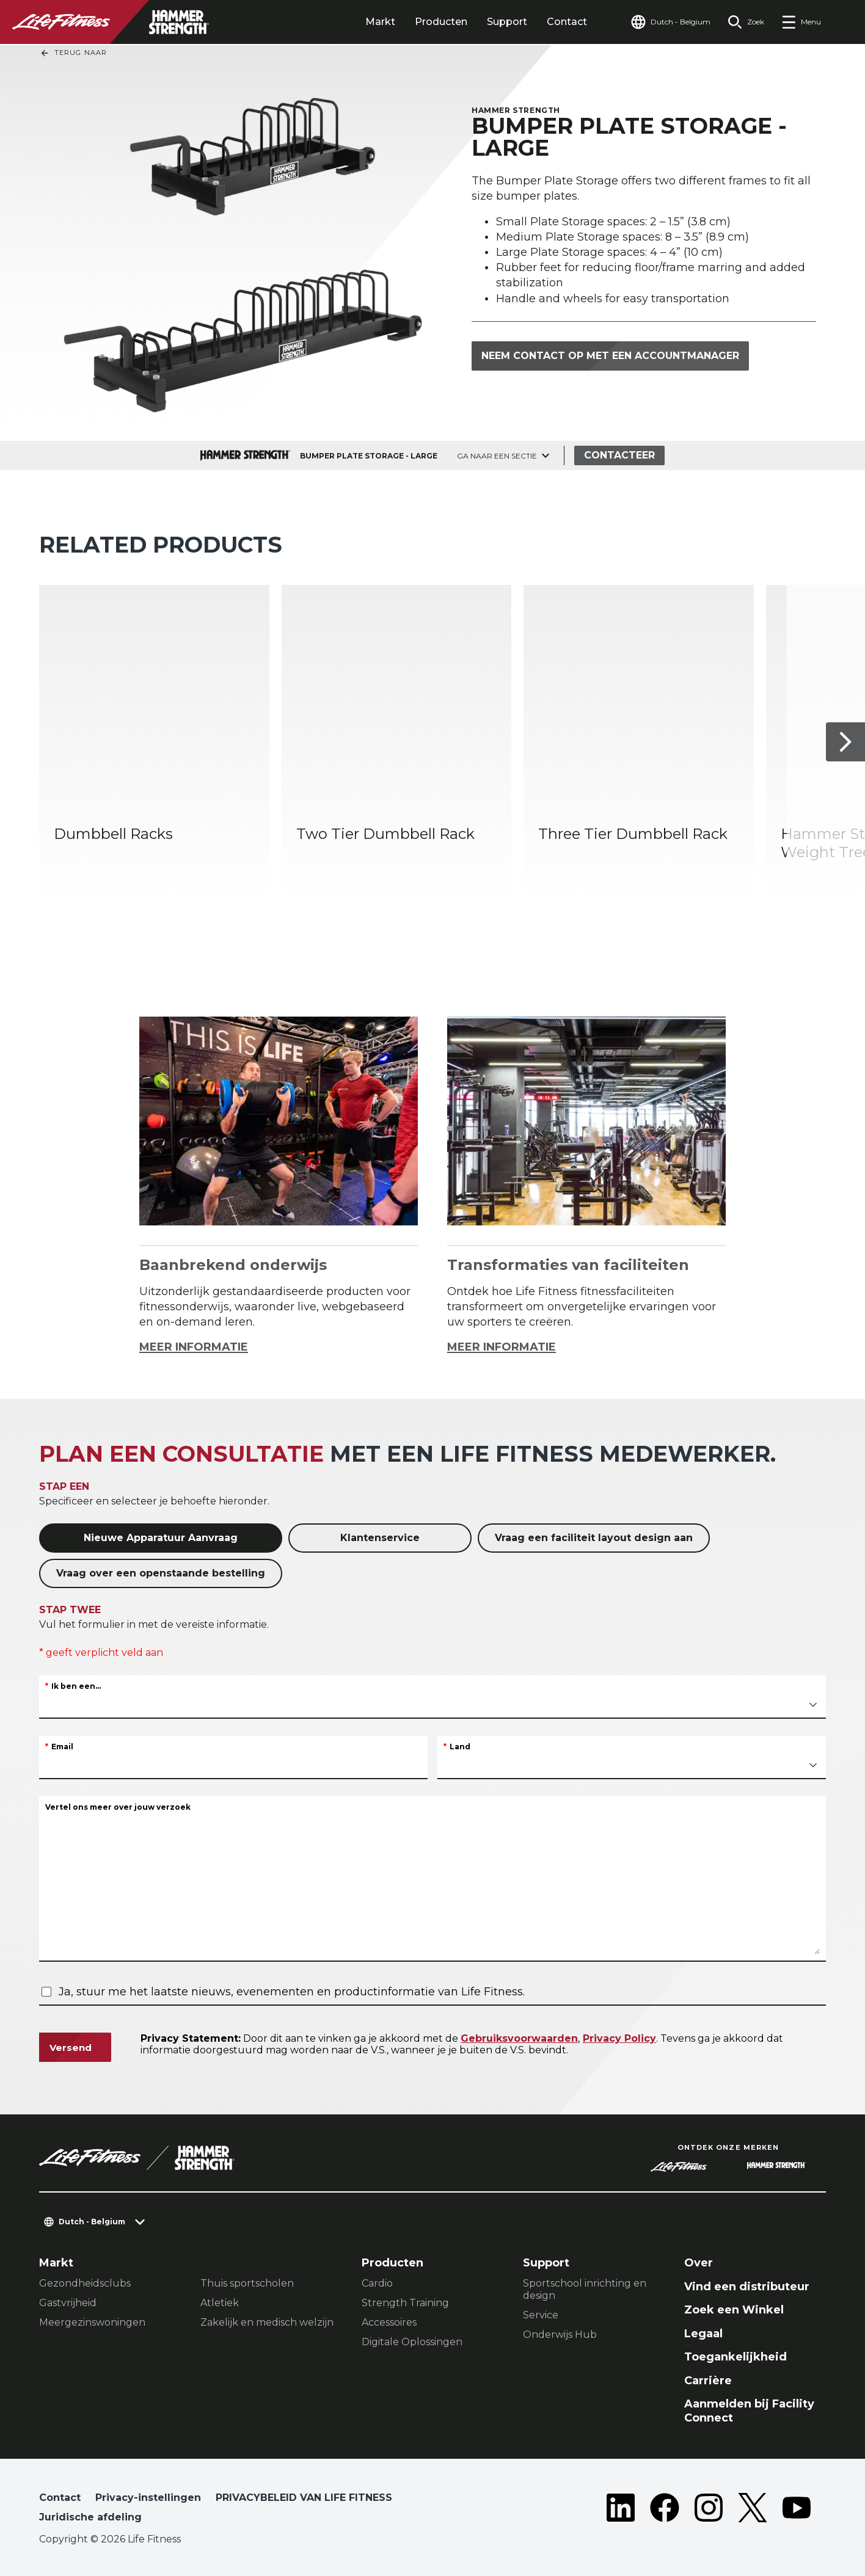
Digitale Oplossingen (412, 2342)
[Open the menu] (801, 22)
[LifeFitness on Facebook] (664, 2510)
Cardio (377, 2283)
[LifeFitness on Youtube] (796, 2510)
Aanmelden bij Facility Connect (749, 2411)
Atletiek (219, 2303)
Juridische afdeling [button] (90, 2517)
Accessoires (389, 2322)
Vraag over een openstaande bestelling (160, 1573)
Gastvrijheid (68, 2303)
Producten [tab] (441, 21)
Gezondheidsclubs (85, 2283)
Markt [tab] (380, 21)
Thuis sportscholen (247, 2283)
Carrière (708, 2380)
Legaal (703, 2333)
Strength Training (405, 2303)
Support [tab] (507, 21)
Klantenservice (380, 1538)
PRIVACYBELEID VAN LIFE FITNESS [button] (304, 2497)
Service (540, 2315)
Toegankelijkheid (735, 2357)
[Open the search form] (746, 22)
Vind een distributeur (746, 2286)
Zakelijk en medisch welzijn (267, 2322)
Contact (567, 21)
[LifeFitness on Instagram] (708, 2510)
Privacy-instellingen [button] (148, 2497)
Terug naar (73, 53)
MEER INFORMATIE (193, 1347)
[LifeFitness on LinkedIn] (620, 2510)
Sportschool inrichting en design (584, 2289)
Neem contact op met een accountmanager (610, 355)
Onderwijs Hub (560, 2334)
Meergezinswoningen (92, 2322)
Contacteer (619, 455)
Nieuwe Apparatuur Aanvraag (161, 1538)
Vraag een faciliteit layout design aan (594, 1538)
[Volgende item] (845, 741)
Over (698, 2262)
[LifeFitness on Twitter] (752, 2510)
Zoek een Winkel (734, 2310)
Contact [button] (60, 2497)
